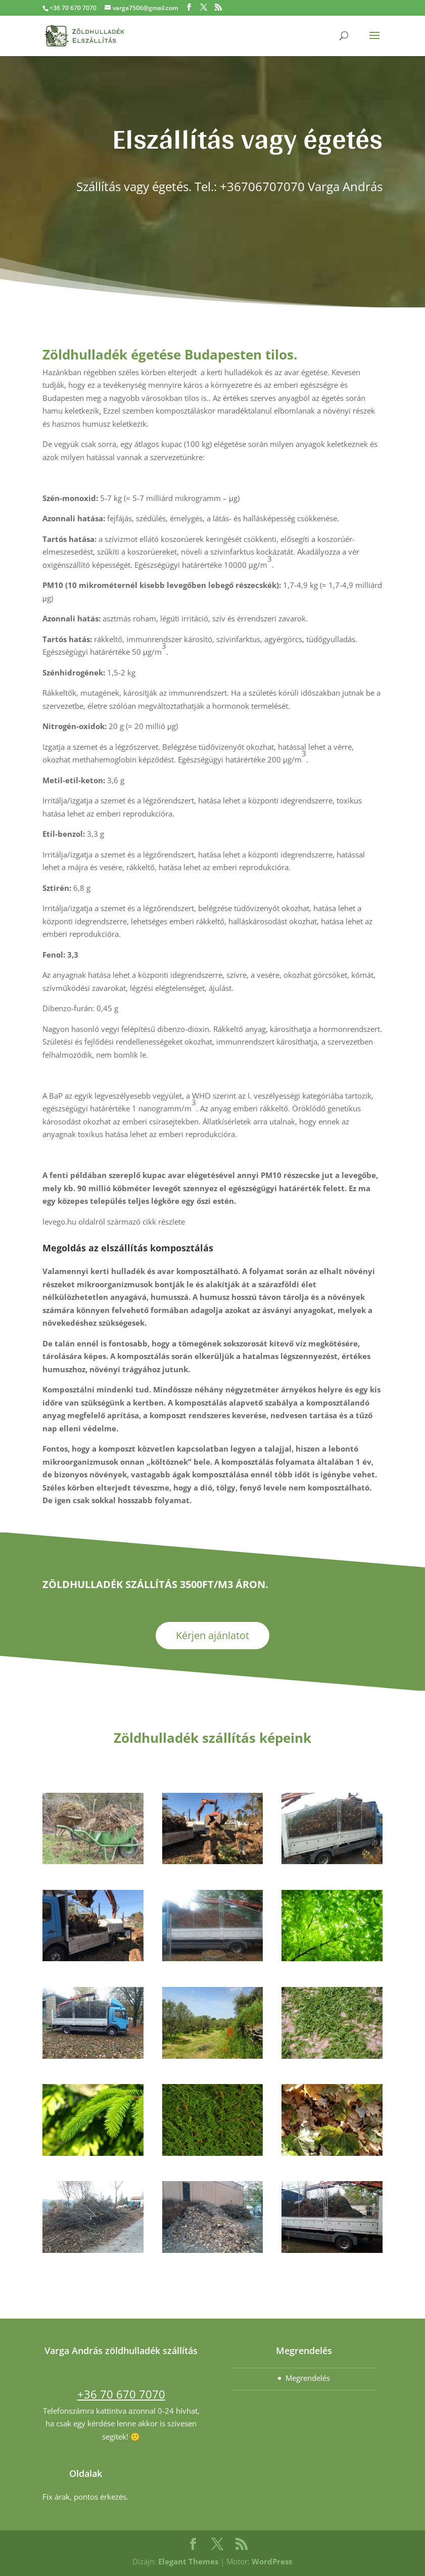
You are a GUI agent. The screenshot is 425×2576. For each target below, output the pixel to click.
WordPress (272, 2561)
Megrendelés (308, 2378)
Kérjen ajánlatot (212, 1635)
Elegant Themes (188, 2561)
